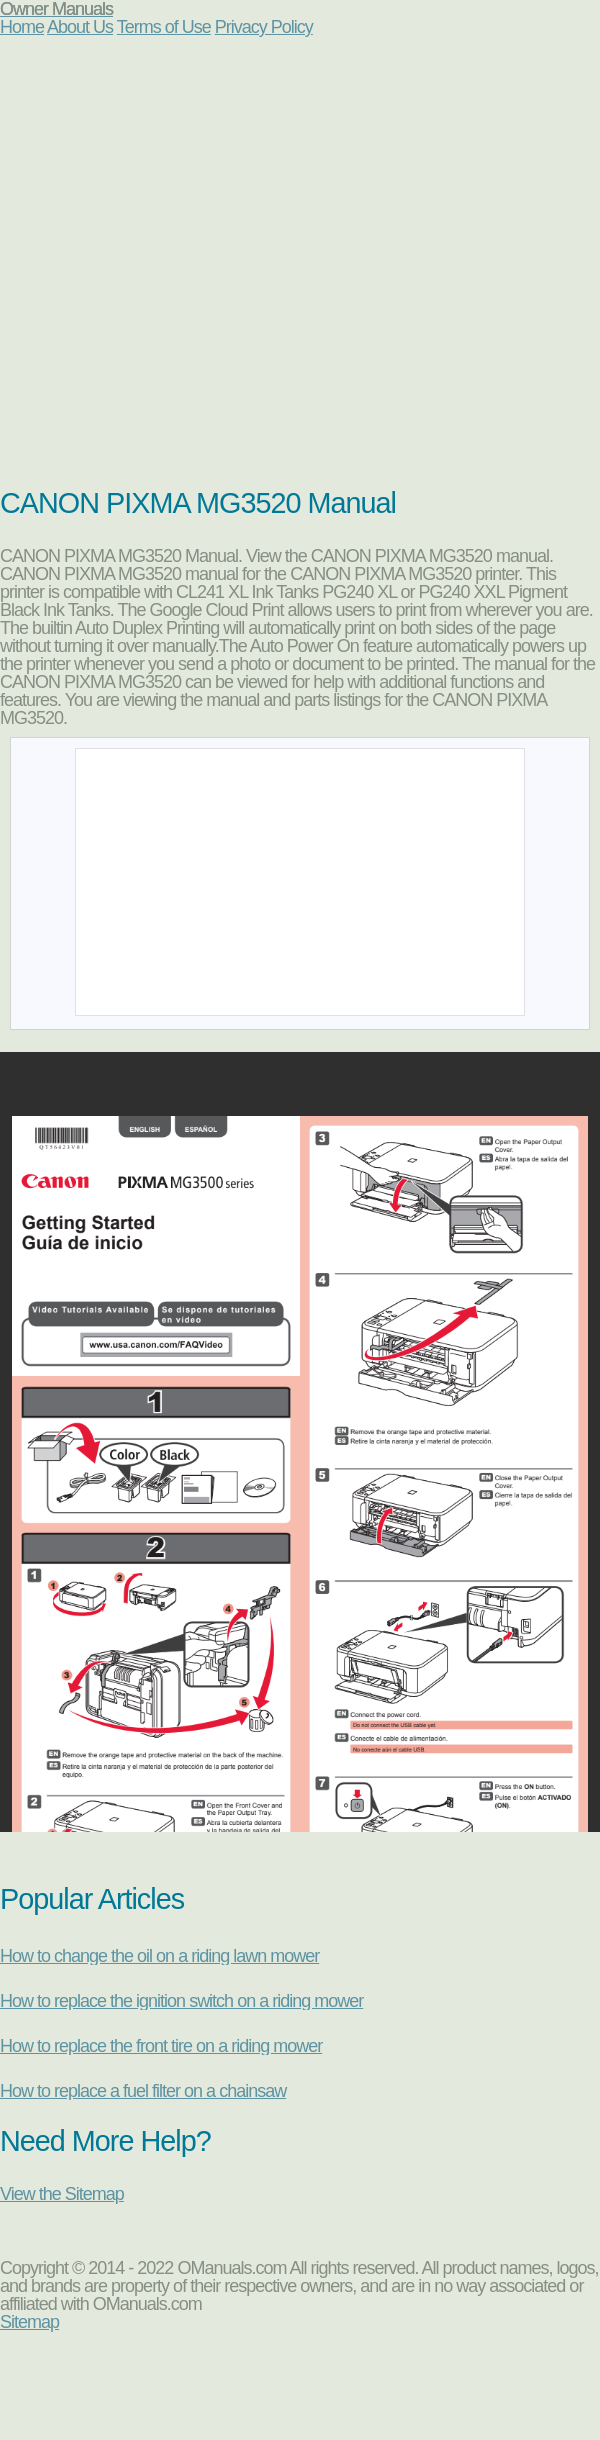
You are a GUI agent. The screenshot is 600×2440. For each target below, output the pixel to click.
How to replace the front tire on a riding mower (161, 2046)
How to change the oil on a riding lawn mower (159, 1956)
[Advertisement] (187, 271)
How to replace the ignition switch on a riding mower (181, 2001)
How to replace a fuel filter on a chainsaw (143, 2091)
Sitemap (29, 2322)
